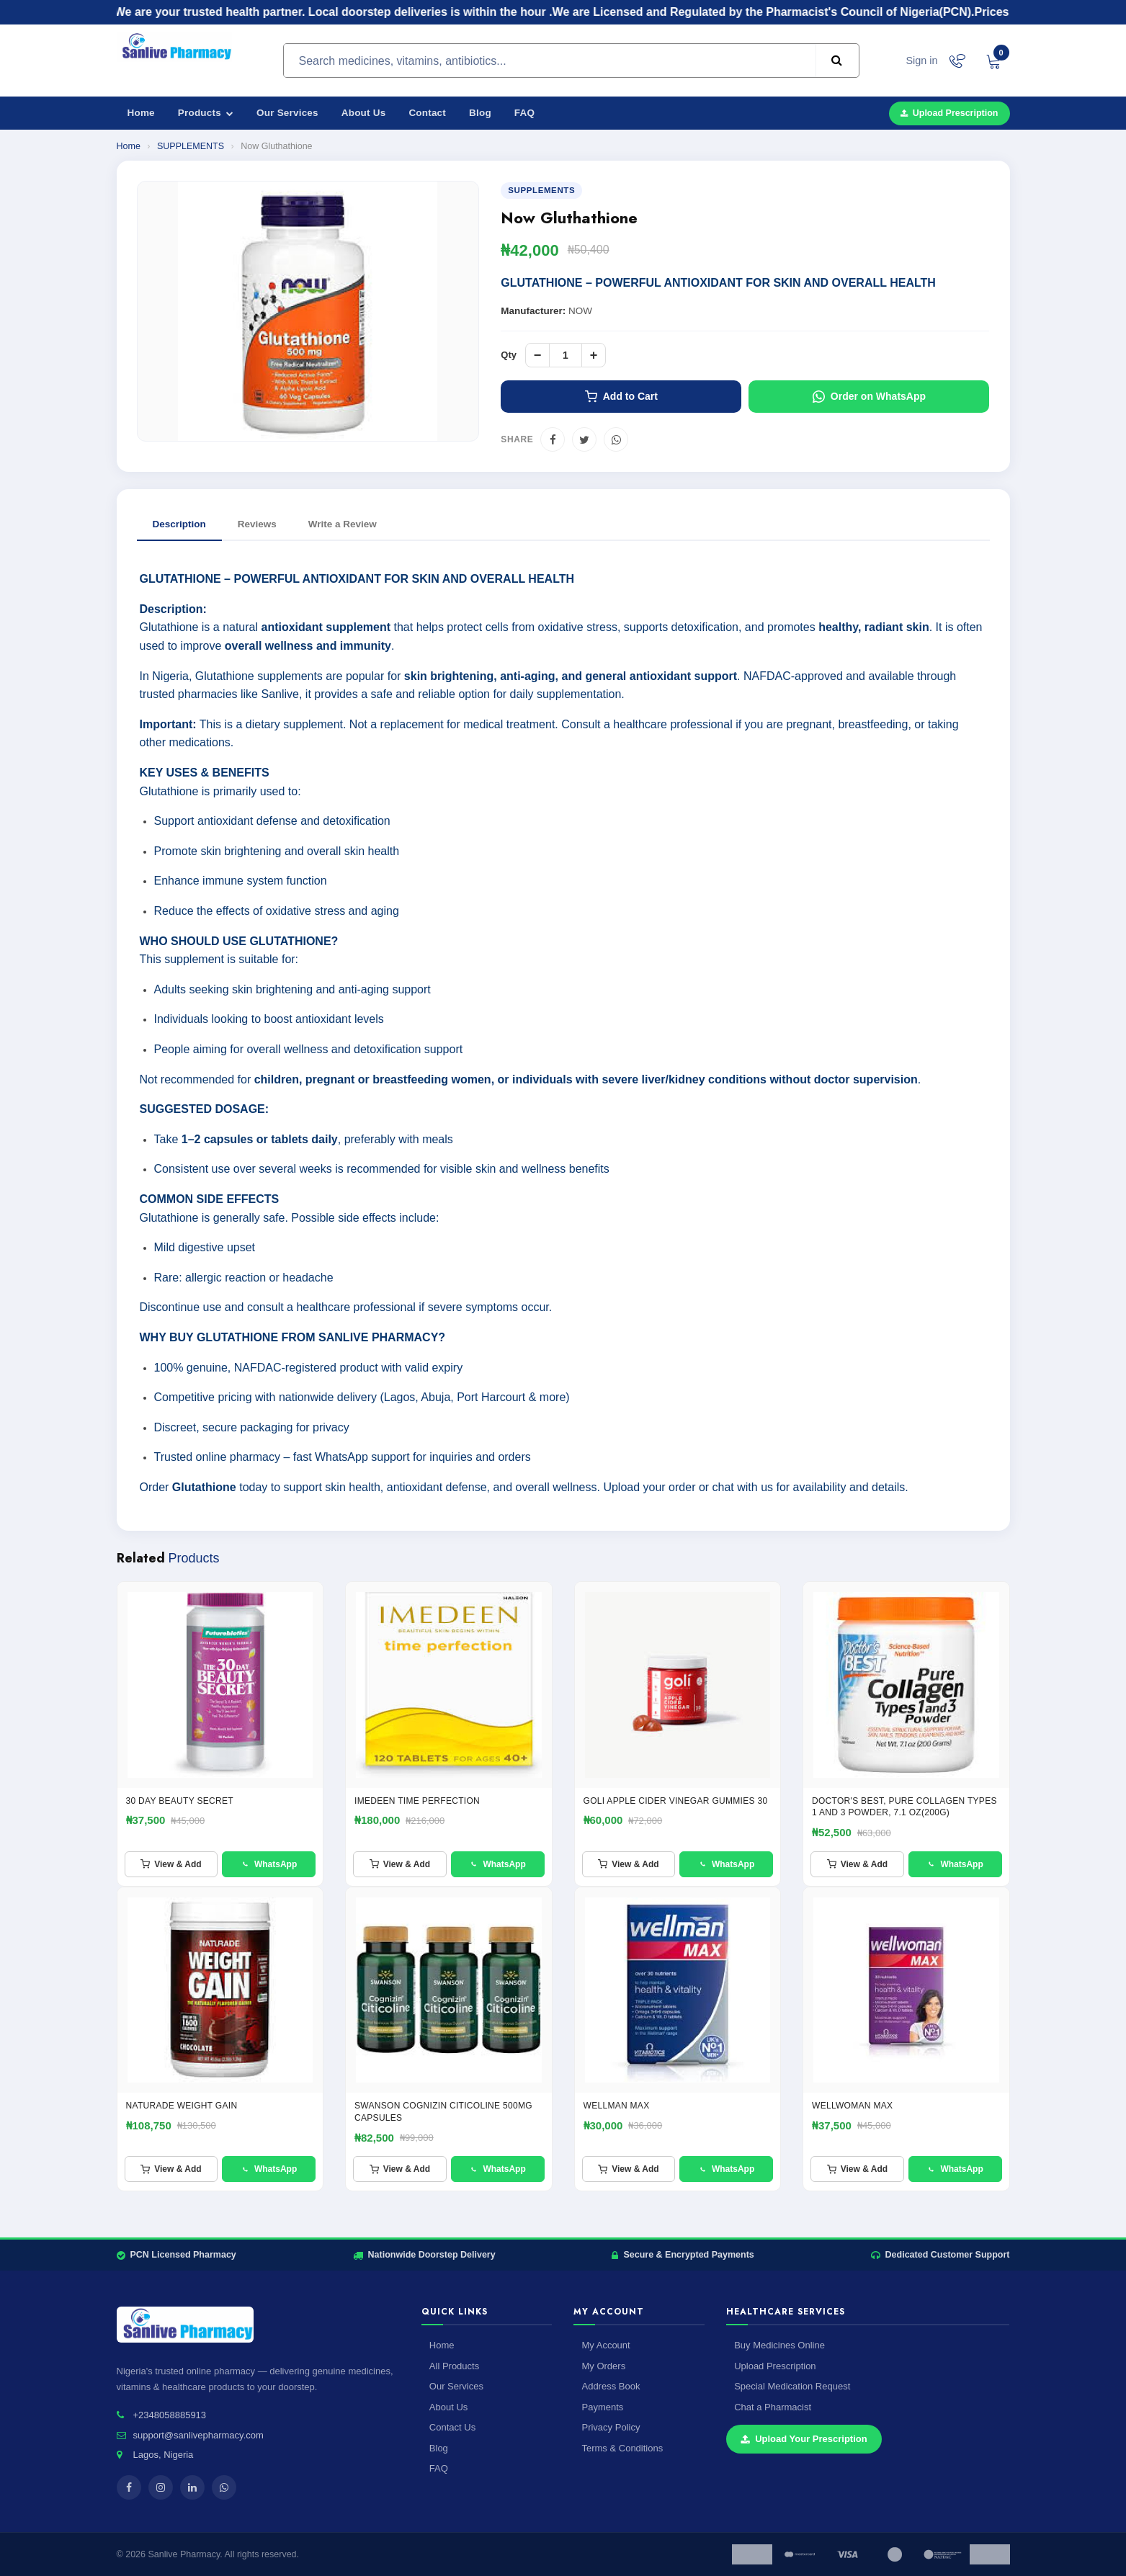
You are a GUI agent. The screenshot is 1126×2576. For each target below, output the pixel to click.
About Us (363, 112)
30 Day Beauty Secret (179, 1801)
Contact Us (452, 2427)
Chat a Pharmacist (772, 2407)
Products (205, 112)
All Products (454, 2366)
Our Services (287, 112)
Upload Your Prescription (804, 2438)
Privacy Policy (610, 2427)
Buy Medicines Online (779, 2345)
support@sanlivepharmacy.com (198, 2435)
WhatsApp (269, 1864)
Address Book (610, 2386)
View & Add (170, 1864)
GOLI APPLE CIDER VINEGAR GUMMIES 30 (676, 1801)
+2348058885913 (170, 2415)
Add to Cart (621, 396)
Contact (427, 112)
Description (179, 524)
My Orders (603, 2366)
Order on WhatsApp (869, 396)
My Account (605, 2345)
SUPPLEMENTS (190, 146)
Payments (602, 2407)
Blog (480, 112)
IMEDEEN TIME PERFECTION (417, 1801)
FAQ (524, 112)
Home (141, 112)
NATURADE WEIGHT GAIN (182, 2106)
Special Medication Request (792, 2386)
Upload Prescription (949, 113)
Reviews (257, 524)
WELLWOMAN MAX (852, 2106)
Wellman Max (617, 2106)
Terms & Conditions (622, 2448)
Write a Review (342, 524)
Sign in (921, 60)
